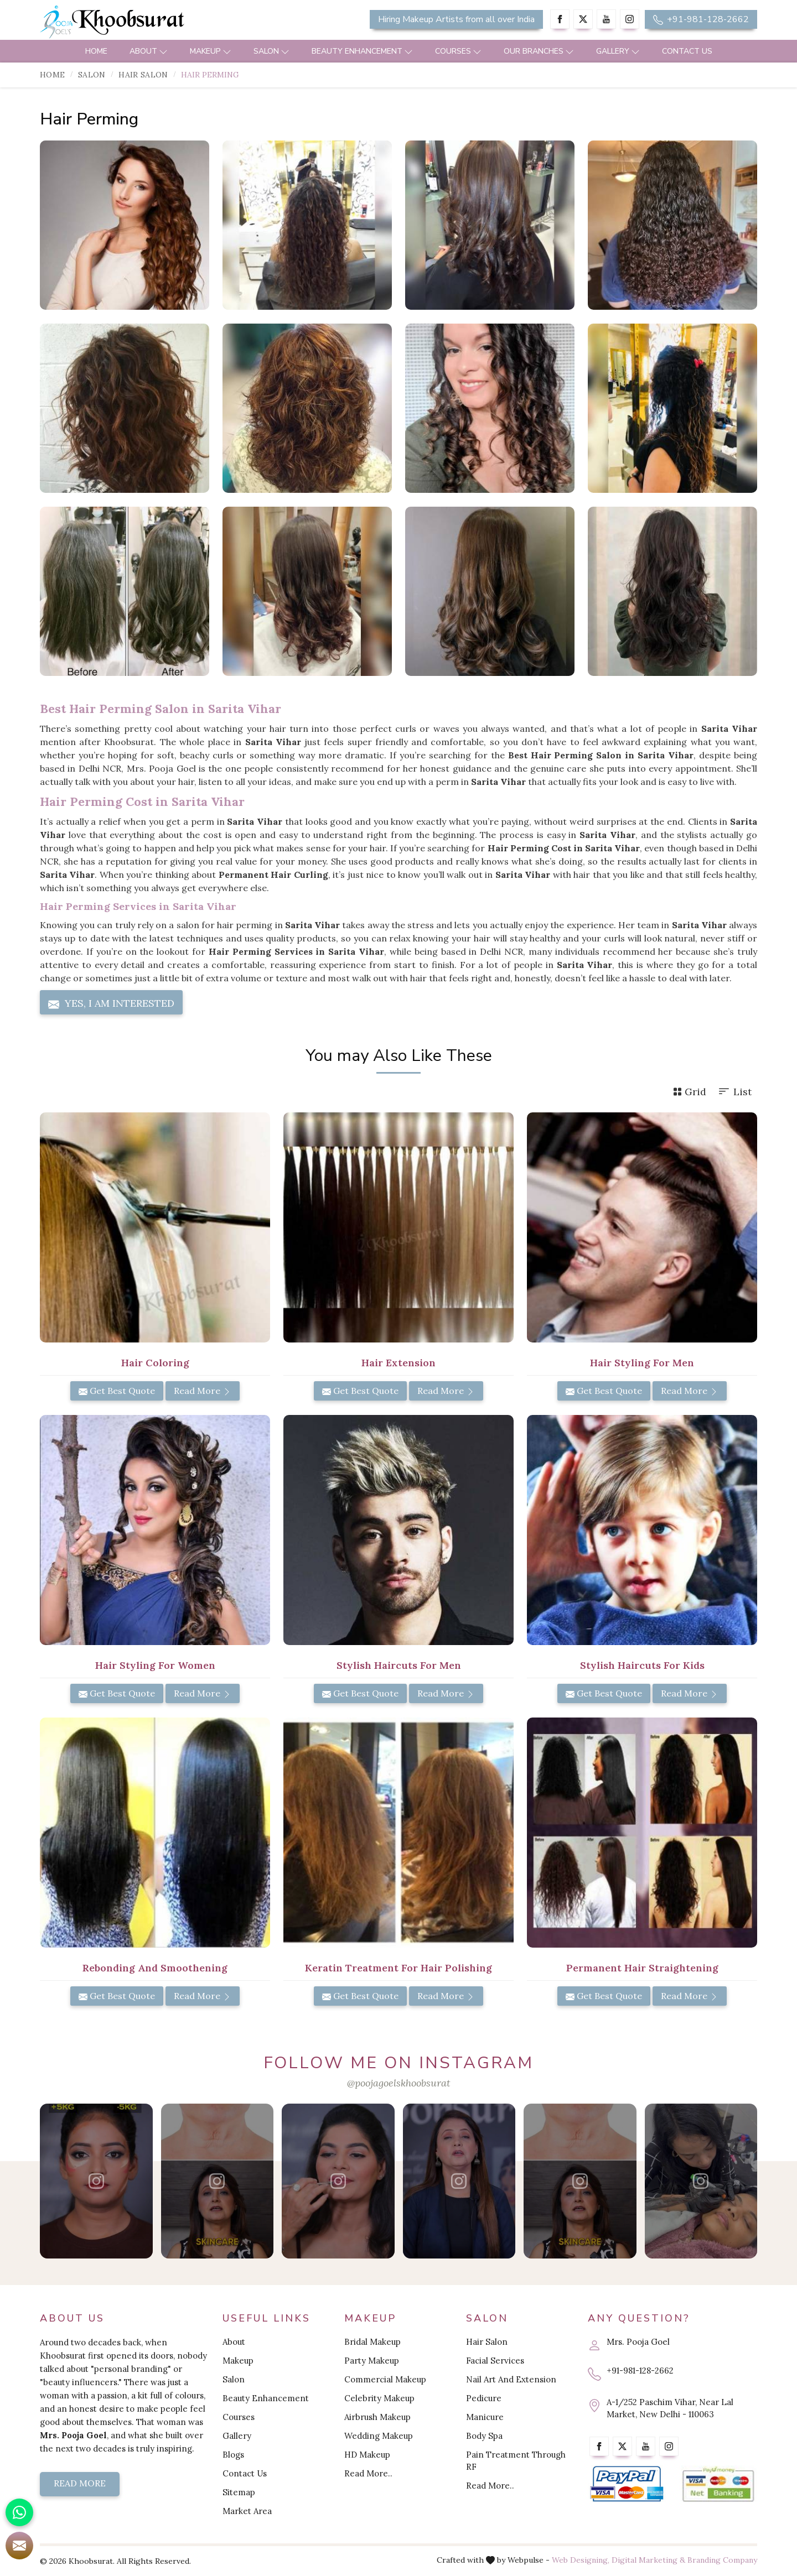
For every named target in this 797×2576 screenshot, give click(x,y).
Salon (271, 51)
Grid (689, 1092)
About (149, 51)
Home (96, 51)
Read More (202, 1390)
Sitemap (238, 2492)
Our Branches (539, 51)
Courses (458, 51)
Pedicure (483, 2398)
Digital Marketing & (648, 2560)
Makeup (210, 51)
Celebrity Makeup (379, 2398)
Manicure (485, 2417)
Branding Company (722, 2560)
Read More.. (368, 2473)
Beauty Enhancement (362, 51)
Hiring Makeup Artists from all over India (456, 19)
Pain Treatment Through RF (516, 2460)
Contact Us (687, 51)
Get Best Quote (117, 1390)
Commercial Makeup (385, 2379)
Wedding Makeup (378, 2436)
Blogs (233, 2454)
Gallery (618, 51)
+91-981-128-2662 (701, 19)
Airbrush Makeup (377, 2417)
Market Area (247, 2511)
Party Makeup (371, 2360)
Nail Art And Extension (511, 2379)
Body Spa (484, 2436)
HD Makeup (367, 2454)
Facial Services (495, 2360)
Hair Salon (143, 75)
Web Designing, (580, 2560)
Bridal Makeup (372, 2341)
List (734, 1092)
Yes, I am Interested (111, 1003)
